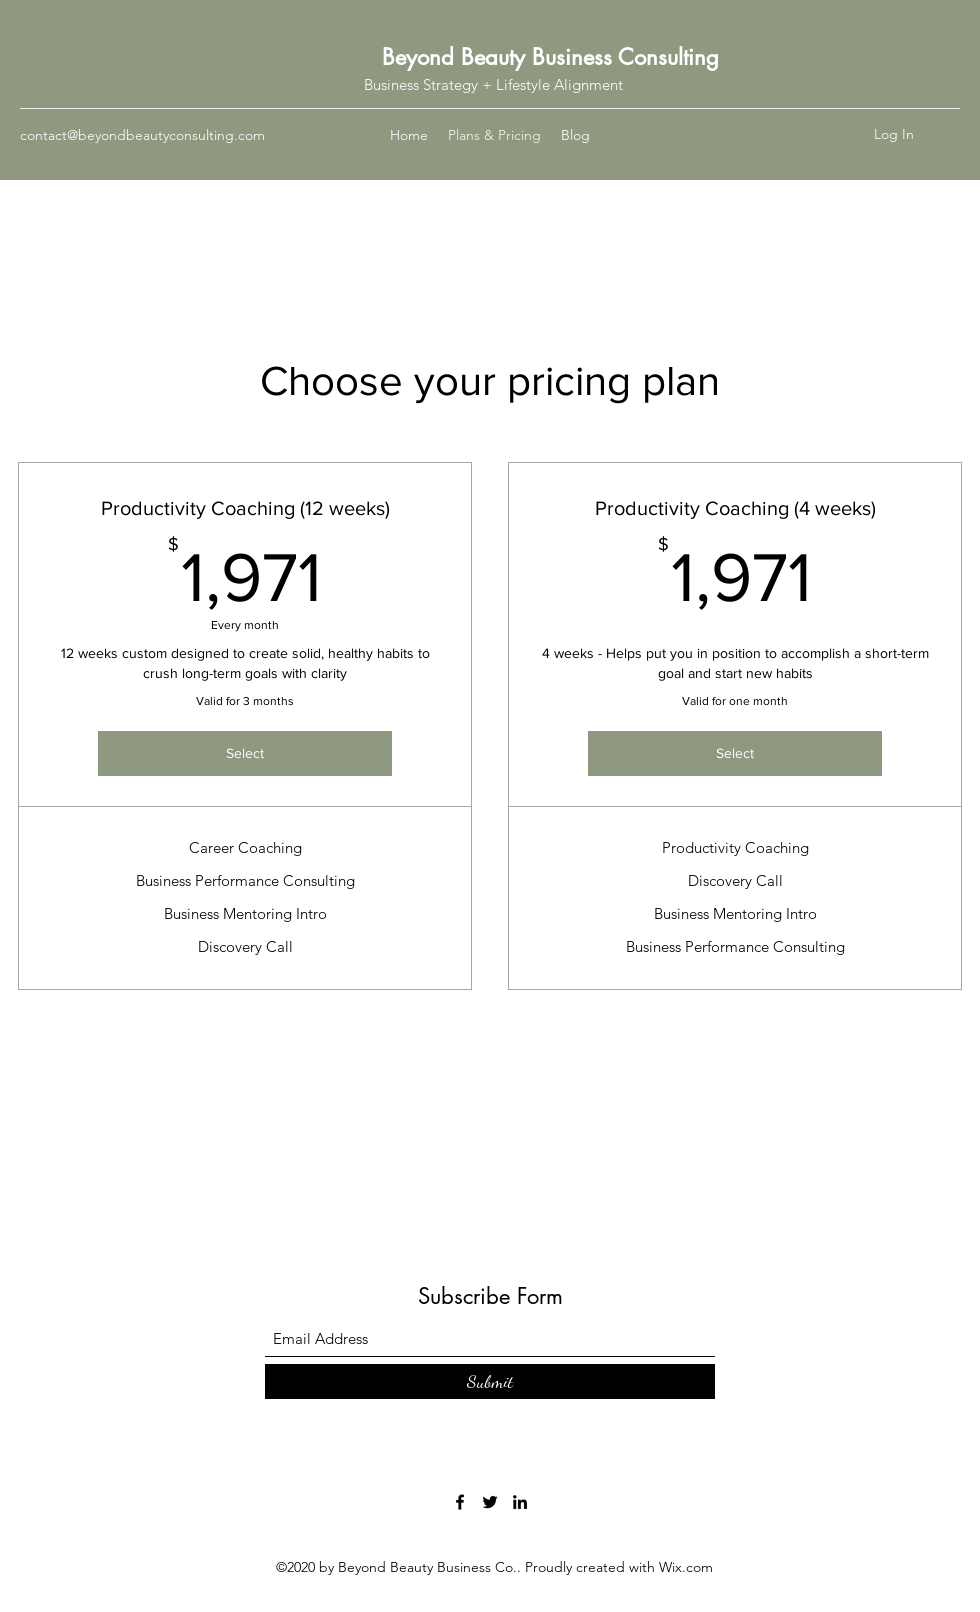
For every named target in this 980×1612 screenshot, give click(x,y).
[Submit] (490, 1381)
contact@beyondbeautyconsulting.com (142, 135)
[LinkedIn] (520, 1502)
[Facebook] (460, 1502)
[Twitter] (490, 1502)
